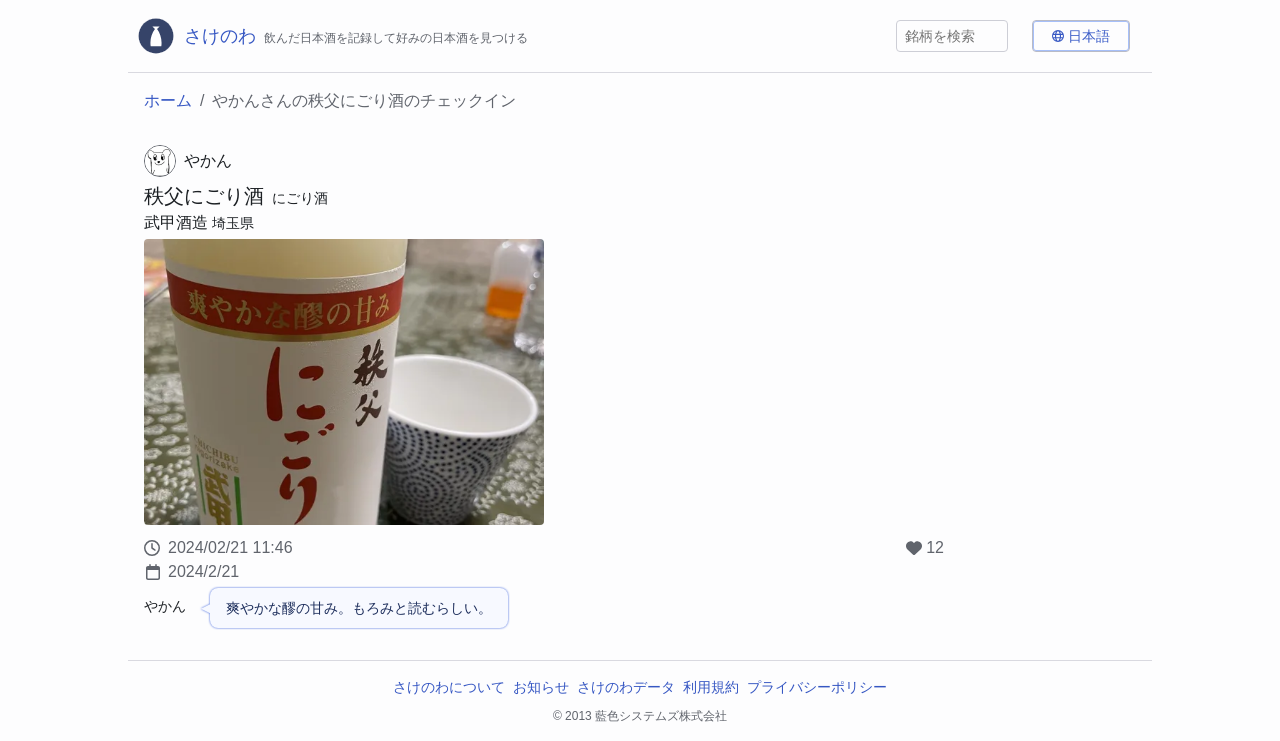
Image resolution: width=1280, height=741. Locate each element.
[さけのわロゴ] (332, 36)
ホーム (168, 100)
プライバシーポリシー (817, 687)
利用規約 (711, 687)
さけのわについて (449, 687)
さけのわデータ (626, 687)
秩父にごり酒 (204, 196)
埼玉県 (233, 223)
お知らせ (541, 687)
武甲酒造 (176, 222)
